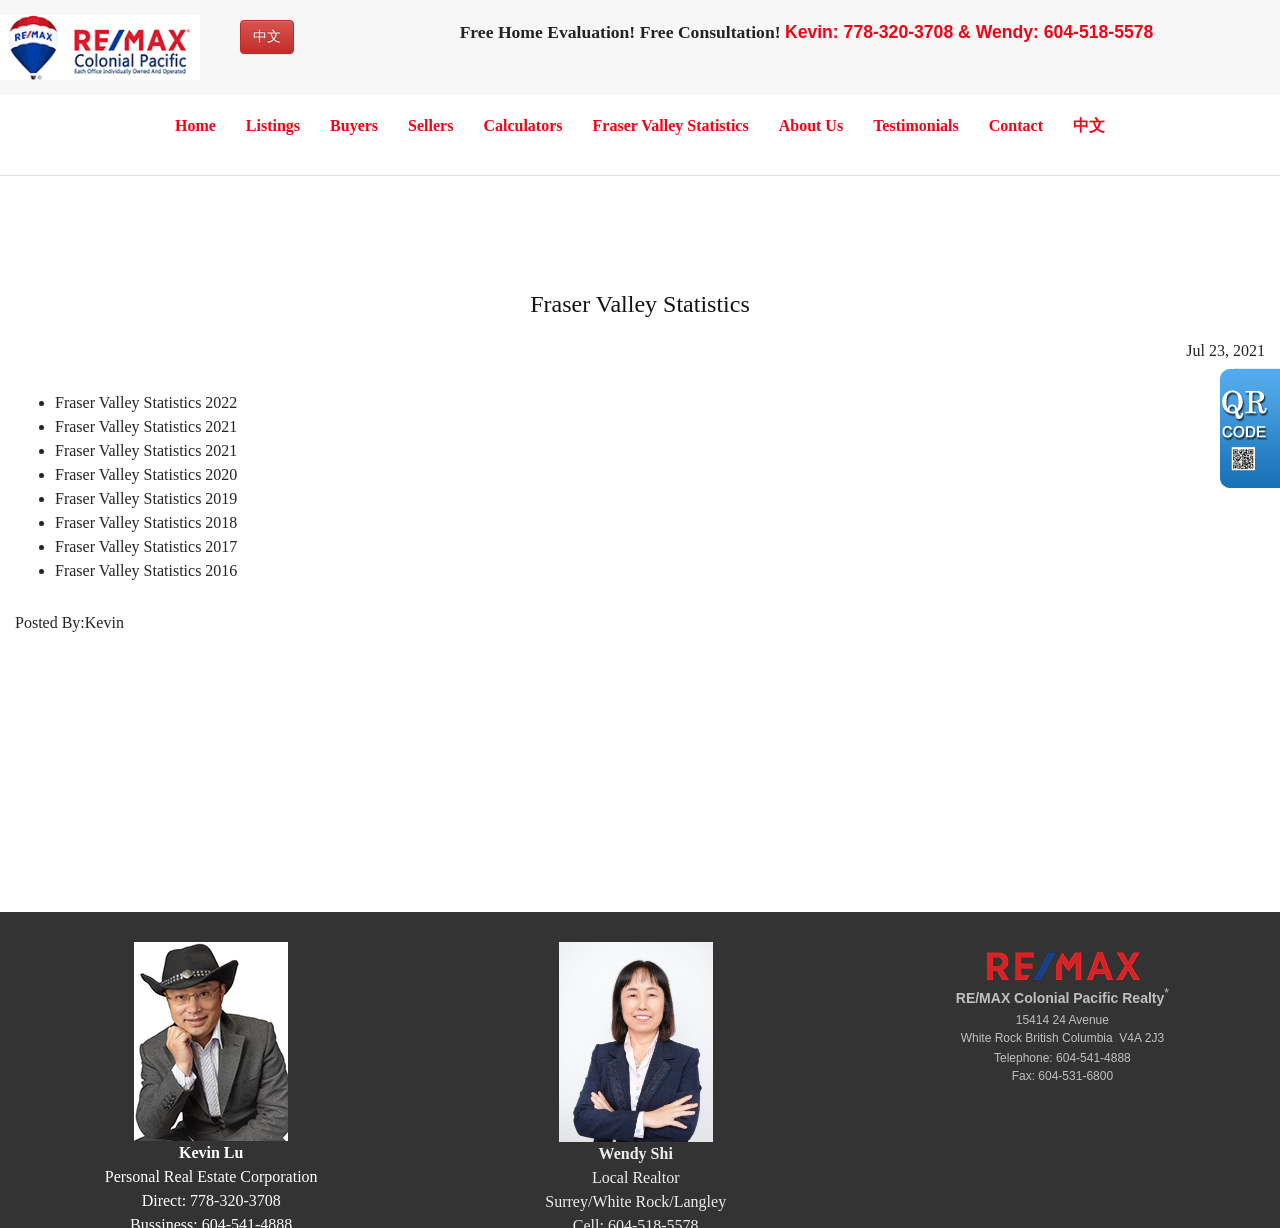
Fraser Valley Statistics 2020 (146, 474)
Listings (273, 125)
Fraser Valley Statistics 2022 (146, 402)
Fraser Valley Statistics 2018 (146, 522)
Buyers (354, 125)
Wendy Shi (636, 1153)
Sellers (430, 125)
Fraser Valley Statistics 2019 (146, 498)
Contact (1016, 125)
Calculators (522, 125)
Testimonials (916, 125)
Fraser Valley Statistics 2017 (146, 546)
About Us (811, 125)
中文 (267, 36)
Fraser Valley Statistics (671, 125)
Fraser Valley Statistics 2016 (146, 570)
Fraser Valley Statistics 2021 (146, 426)
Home (195, 125)
